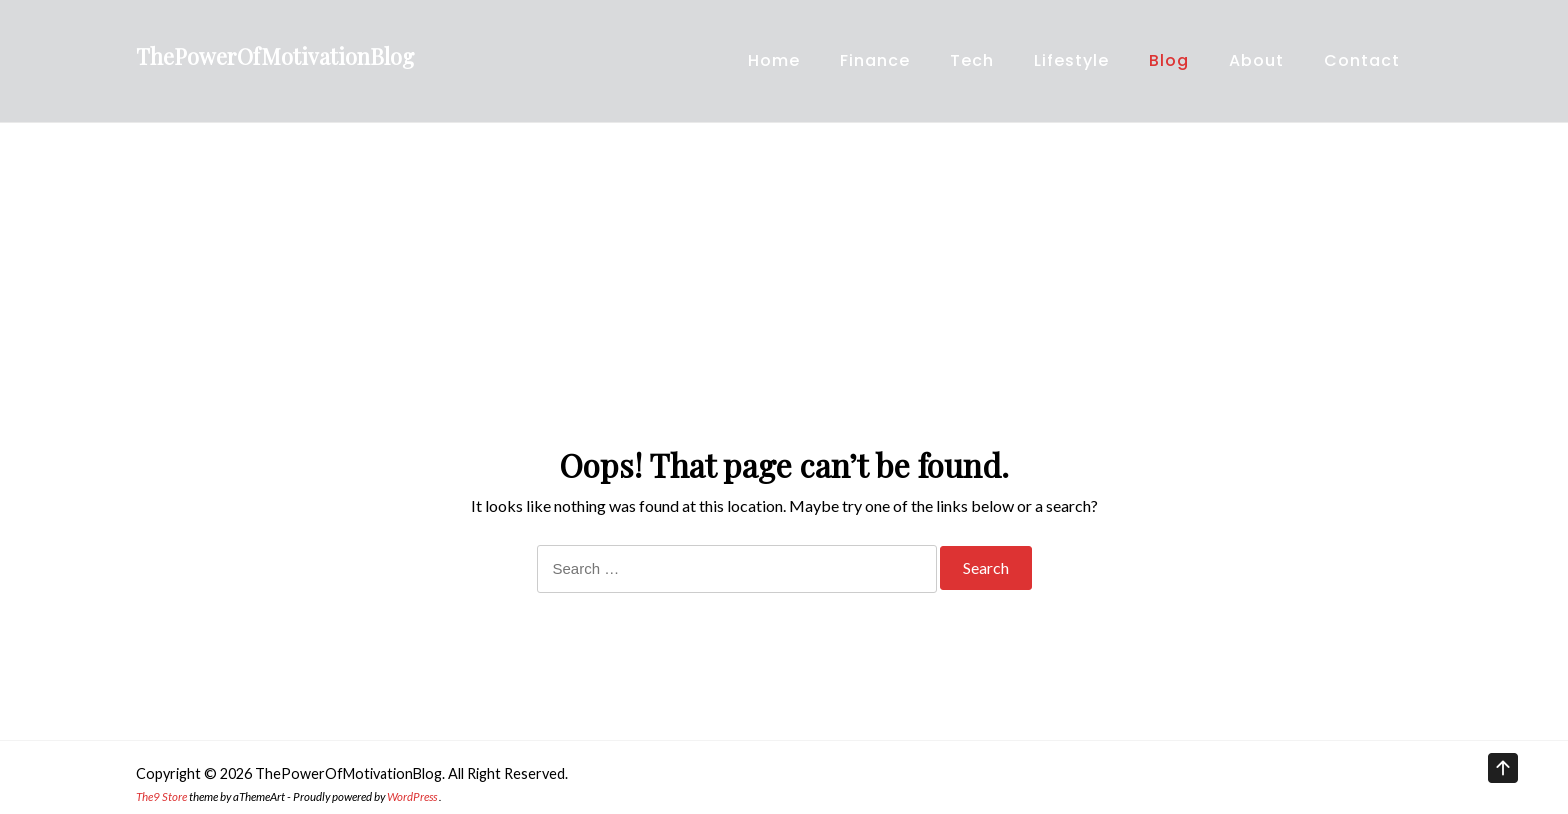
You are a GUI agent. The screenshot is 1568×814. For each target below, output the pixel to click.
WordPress (412, 796)
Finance (875, 60)
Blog (1169, 60)
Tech (972, 60)
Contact (1362, 60)
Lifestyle (1071, 60)
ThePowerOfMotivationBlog (275, 56)
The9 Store (161, 796)
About (1256, 60)
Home (774, 60)
